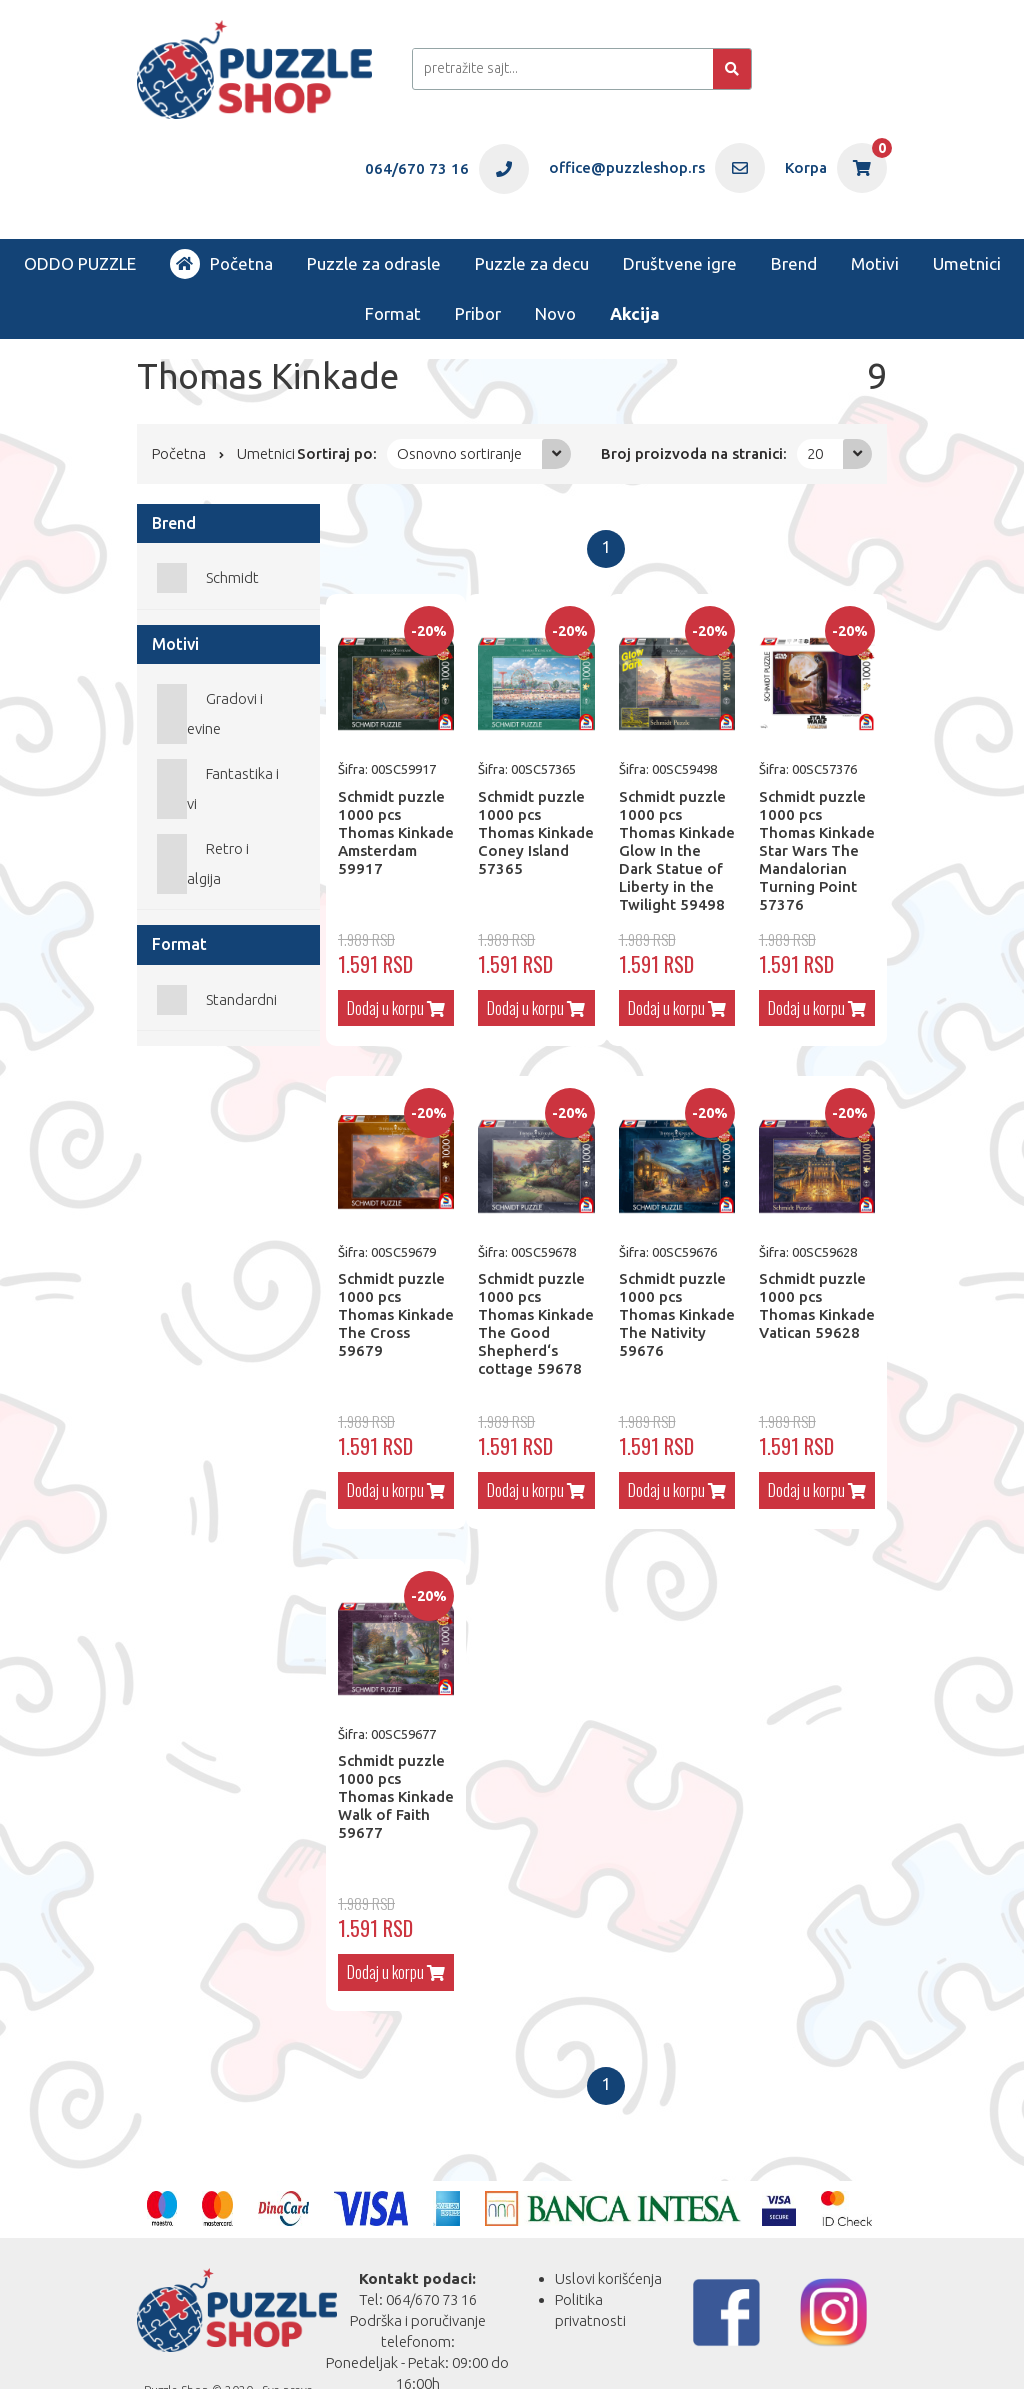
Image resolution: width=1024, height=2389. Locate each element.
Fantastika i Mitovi (218, 788)
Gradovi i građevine (210, 713)
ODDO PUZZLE (80, 263)
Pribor (478, 313)
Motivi (875, 263)
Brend (794, 263)
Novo (555, 313)
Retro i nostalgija (203, 863)
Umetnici (967, 263)
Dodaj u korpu (396, 1008)
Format (393, 313)
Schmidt (232, 577)
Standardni (241, 999)
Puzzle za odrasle (374, 263)
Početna (221, 264)
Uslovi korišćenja (608, 2278)
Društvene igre (680, 263)
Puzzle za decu (532, 263)
